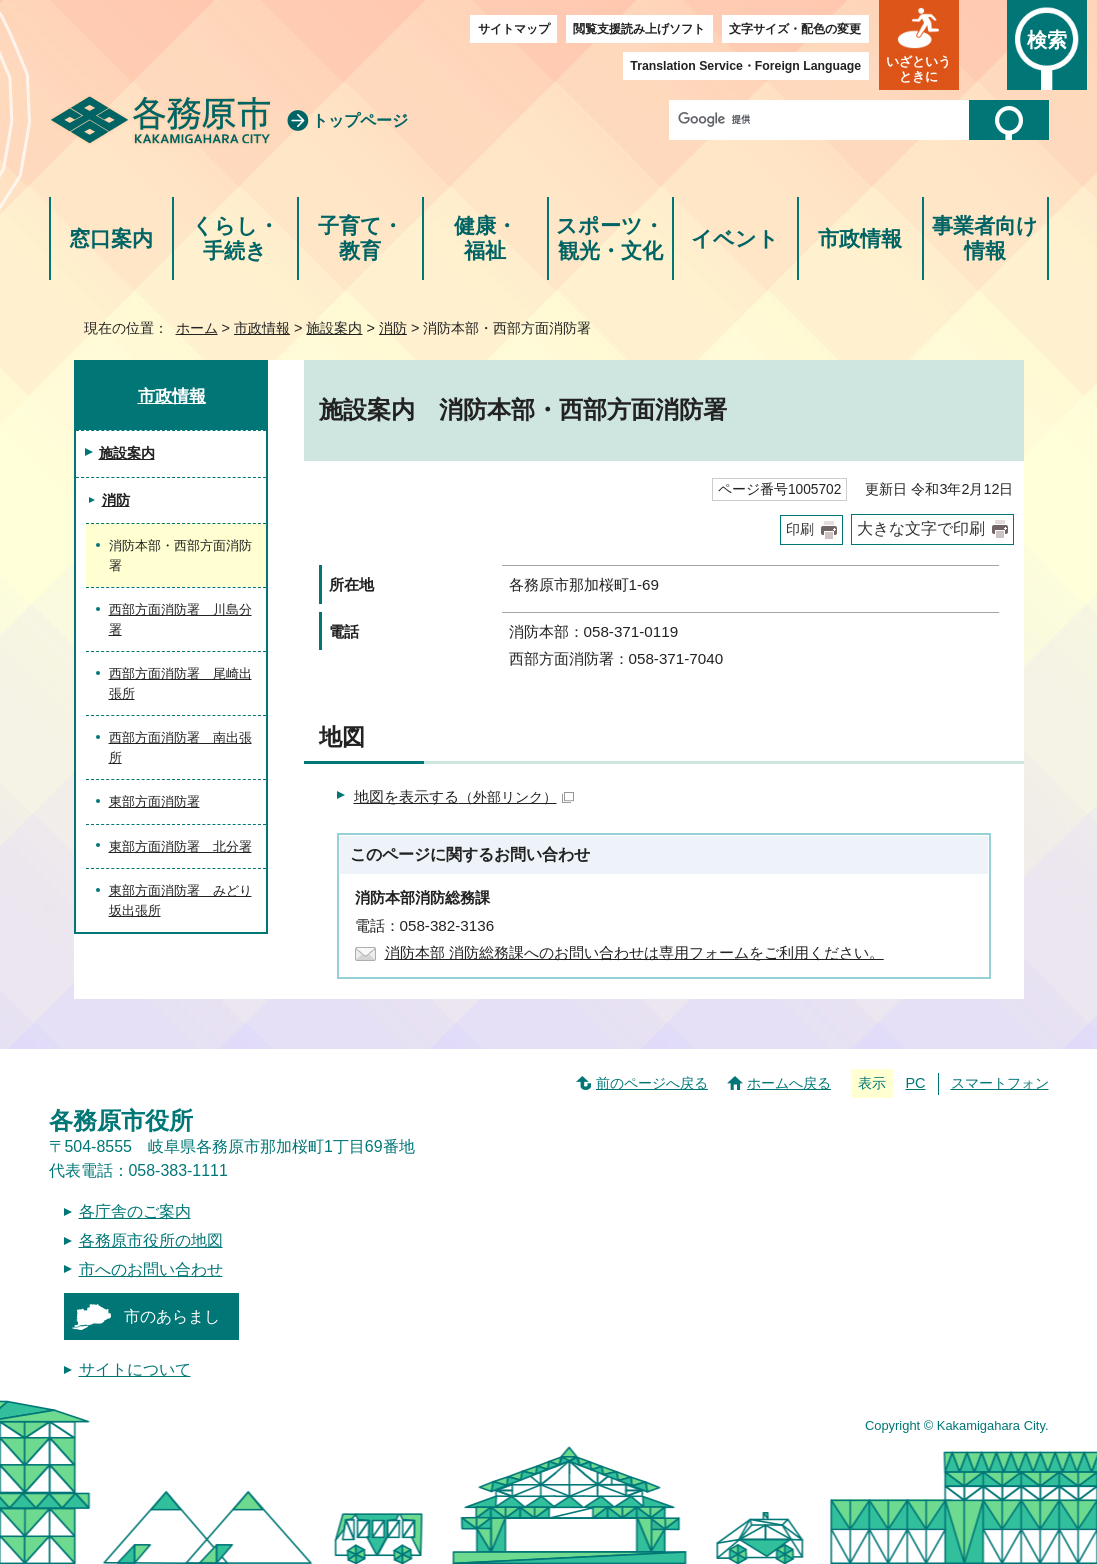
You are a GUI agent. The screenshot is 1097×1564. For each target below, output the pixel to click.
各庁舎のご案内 (135, 1211)
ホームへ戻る (789, 1083)
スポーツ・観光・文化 (610, 238)
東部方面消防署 (154, 801)
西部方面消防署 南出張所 (180, 747)
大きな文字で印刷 (921, 528)
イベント (735, 238)
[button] (919, 45)
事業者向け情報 (985, 238)
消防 (393, 328)
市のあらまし (172, 1316)
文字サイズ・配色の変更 (795, 29)
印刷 (800, 529)
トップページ (360, 120)
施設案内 (334, 328)
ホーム (197, 328)
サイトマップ (514, 29)
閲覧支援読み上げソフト (639, 29)
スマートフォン (1000, 1083)
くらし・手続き (235, 238)
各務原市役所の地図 (151, 1240)
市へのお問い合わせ (151, 1269)
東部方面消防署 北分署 (180, 846)
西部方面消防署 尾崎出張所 (180, 683)
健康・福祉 (485, 238)
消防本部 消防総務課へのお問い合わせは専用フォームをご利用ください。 (634, 952)
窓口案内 (111, 238)
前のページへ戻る (652, 1083)
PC (915, 1083)
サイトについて (135, 1369)
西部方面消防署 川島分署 (180, 619)
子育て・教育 (360, 238)
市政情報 (860, 238)
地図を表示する (464, 796)
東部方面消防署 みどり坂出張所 (180, 900)
